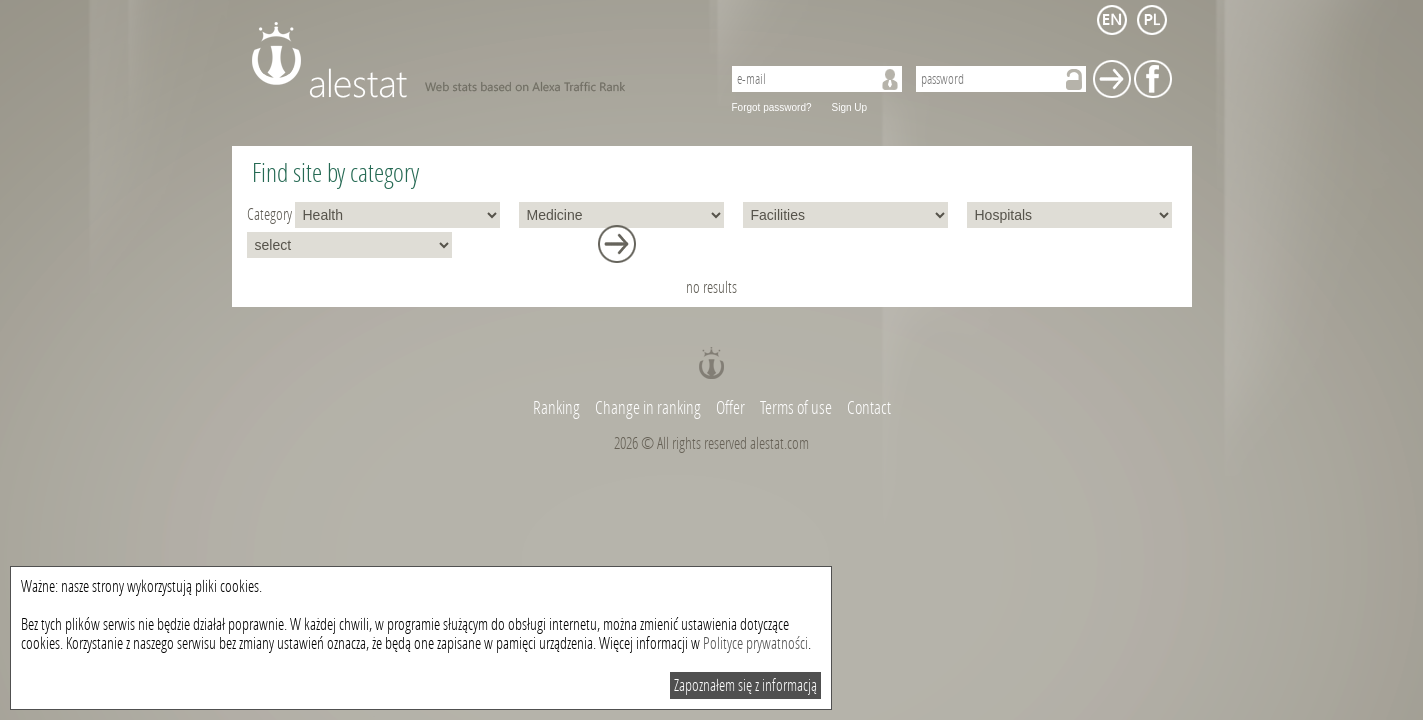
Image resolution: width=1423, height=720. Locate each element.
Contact (869, 408)
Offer (730, 408)
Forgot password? (772, 107)
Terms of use (796, 408)
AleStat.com (474, 60)
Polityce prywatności (755, 643)
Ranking (558, 408)
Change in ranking (649, 408)
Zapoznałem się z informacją (745, 685)
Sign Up (850, 107)
